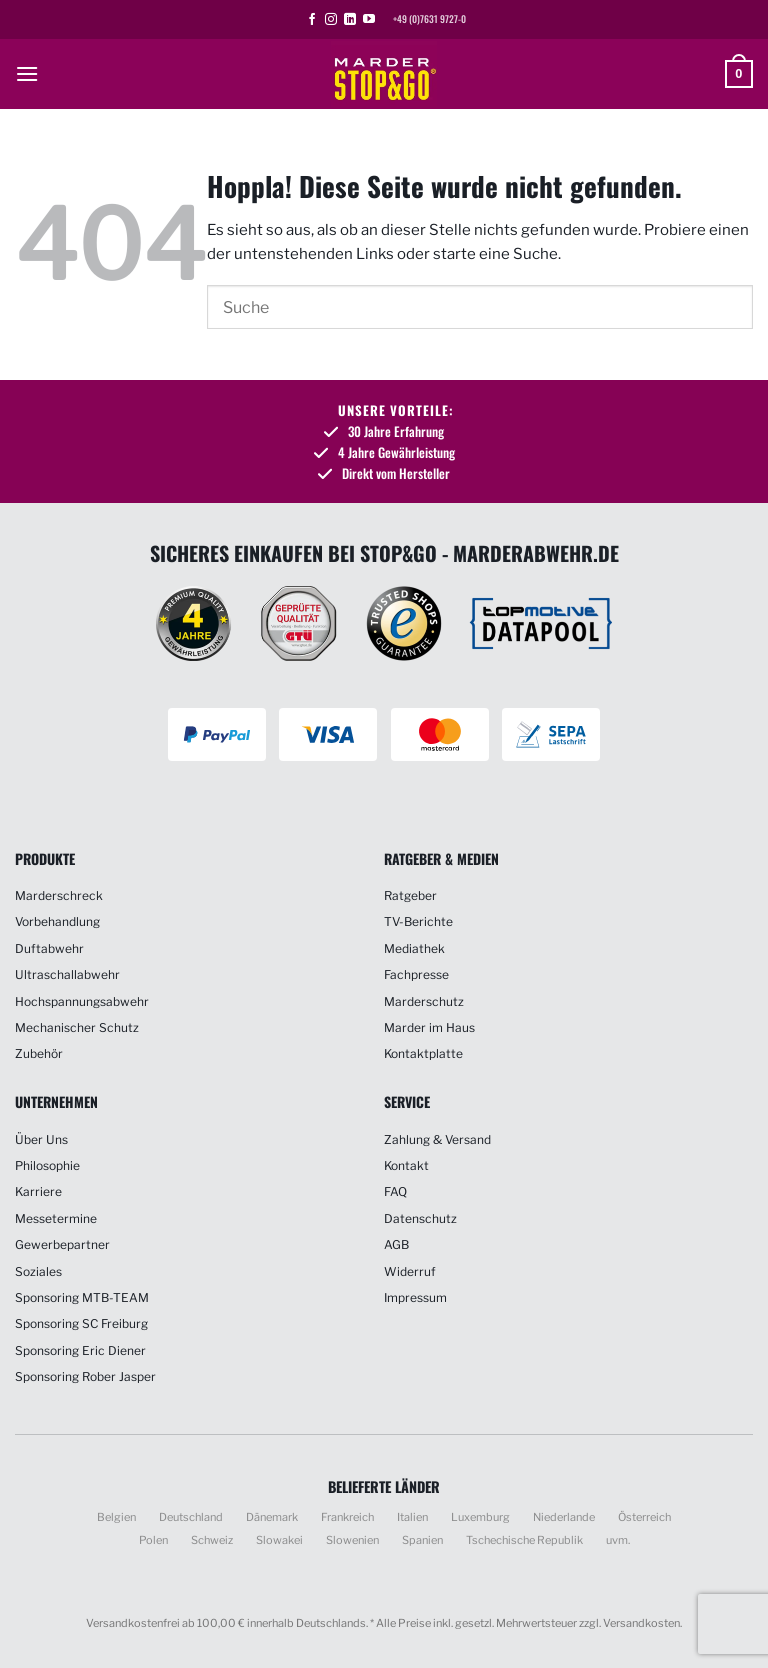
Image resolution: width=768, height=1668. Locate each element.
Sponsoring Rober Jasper (85, 1376)
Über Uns (41, 1139)
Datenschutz (420, 1218)
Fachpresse (416, 974)
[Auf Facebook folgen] (312, 20)
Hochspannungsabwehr (82, 1001)
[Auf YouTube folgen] (369, 20)
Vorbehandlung (57, 921)
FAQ (395, 1191)
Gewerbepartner (62, 1244)
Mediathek (414, 948)
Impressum (415, 1297)
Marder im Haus (429, 1027)
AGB (396, 1244)
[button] (27, 73)
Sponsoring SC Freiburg (81, 1323)
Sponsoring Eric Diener (80, 1350)
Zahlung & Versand (437, 1139)
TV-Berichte (418, 921)
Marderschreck (59, 895)
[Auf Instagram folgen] (331, 20)
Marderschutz (424, 1001)
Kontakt (406, 1165)
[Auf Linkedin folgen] (350, 20)
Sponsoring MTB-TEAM (82, 1297)
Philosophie (47, 1165)
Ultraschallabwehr (67, 974)
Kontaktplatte (423, 1053)
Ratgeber (410, 895)
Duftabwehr (49, 948)
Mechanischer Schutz (77, 1027)
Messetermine (56, 1218)
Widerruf (410, 1271)
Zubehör (39, 1053)
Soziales (38, 1271)
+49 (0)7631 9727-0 (429, 19)
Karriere (38, 1191)
